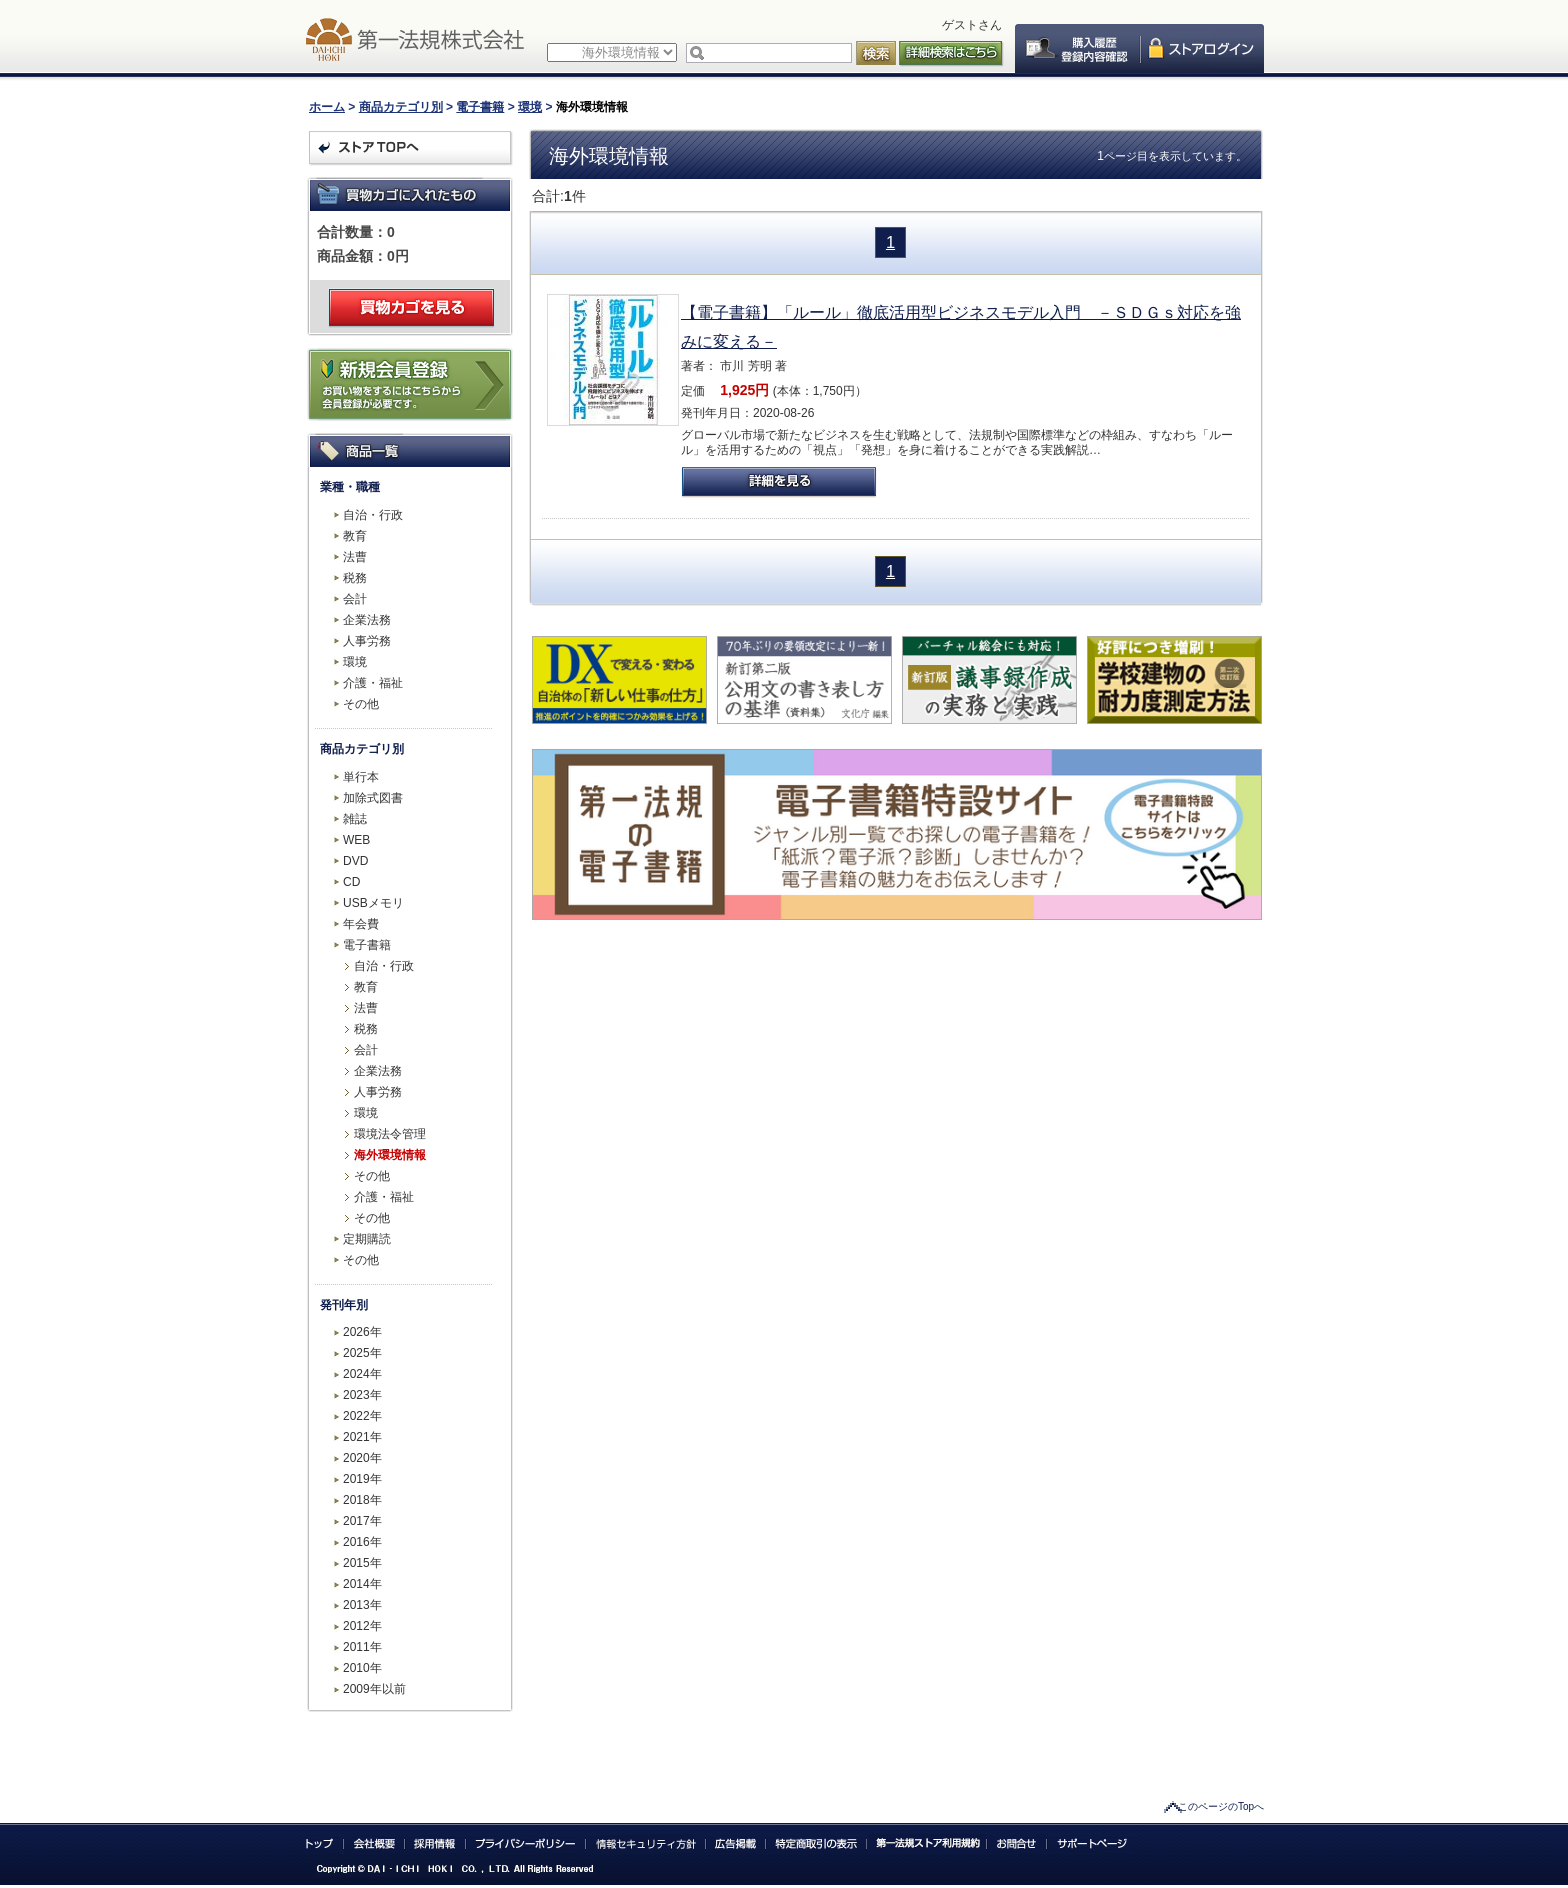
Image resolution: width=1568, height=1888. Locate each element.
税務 (355, 578)
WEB (356, 840)
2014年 (362, 1584)
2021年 (362, 1437)
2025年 (362, 1353)
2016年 (362, 1542)
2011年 (362, 1647)
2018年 (362, 1500)
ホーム (327, 107)
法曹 (355, 557)
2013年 (362, 1605)
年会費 (361, 924)
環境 (530, 107)
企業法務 (367, 620)
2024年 (362, 1374)
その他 (361, 704)
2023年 (362, 1395)
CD (351, 882)
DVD (355, 861)
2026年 (362, 1332)
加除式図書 (373, 798)
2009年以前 (374, 1689)
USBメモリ (373, 903)
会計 (355, 599)
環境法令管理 (390, 1134)
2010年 (362, 1668)
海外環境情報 (390, 1155)
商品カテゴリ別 (401, 107)
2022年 (362, 1416)
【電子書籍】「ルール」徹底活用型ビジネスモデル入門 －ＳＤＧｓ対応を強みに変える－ (961, 327)
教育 (355, 536)
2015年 (362, 1563)
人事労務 (367, 641)
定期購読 (367, 1239)
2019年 (362, 1479)
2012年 (362, 1626)
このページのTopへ (1221, 1806)
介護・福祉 (373, 683)
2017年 (362, 1521)
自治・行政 (373, 515)
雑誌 (355, 819)
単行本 (361, 777)
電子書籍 (480, 107)
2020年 (362, 1458)
